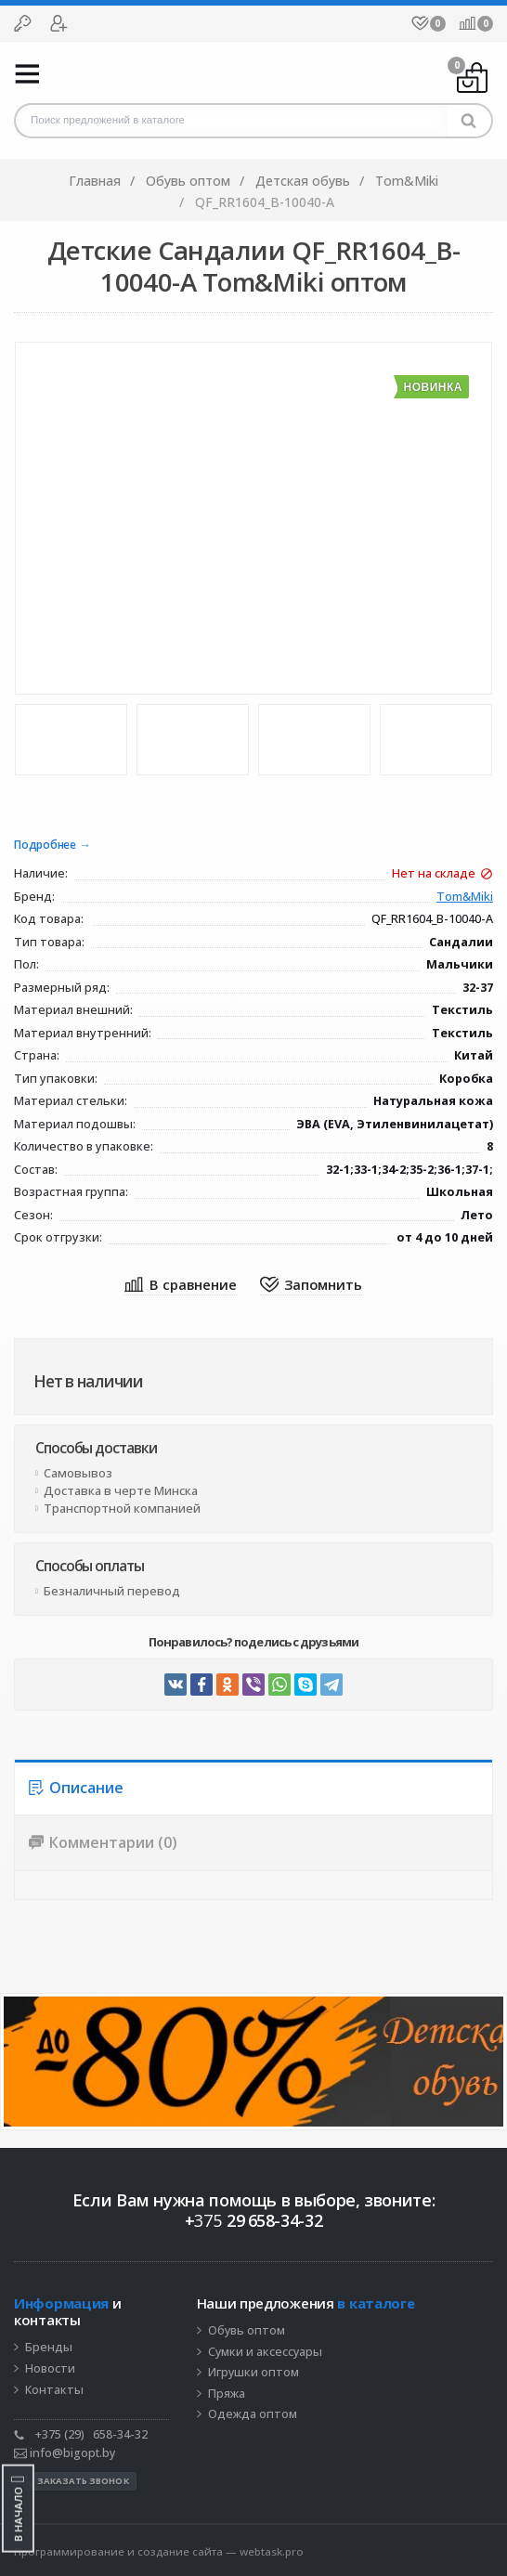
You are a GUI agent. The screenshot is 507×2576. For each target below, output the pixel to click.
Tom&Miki (464, 897)
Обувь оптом (246, 2330)
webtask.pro (272, 2551)
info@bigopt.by (64, 2453)
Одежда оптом (252, 2414)
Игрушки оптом (253, 2372)
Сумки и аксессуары (265, 2352)
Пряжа (226, 2394)
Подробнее (45, 845)
